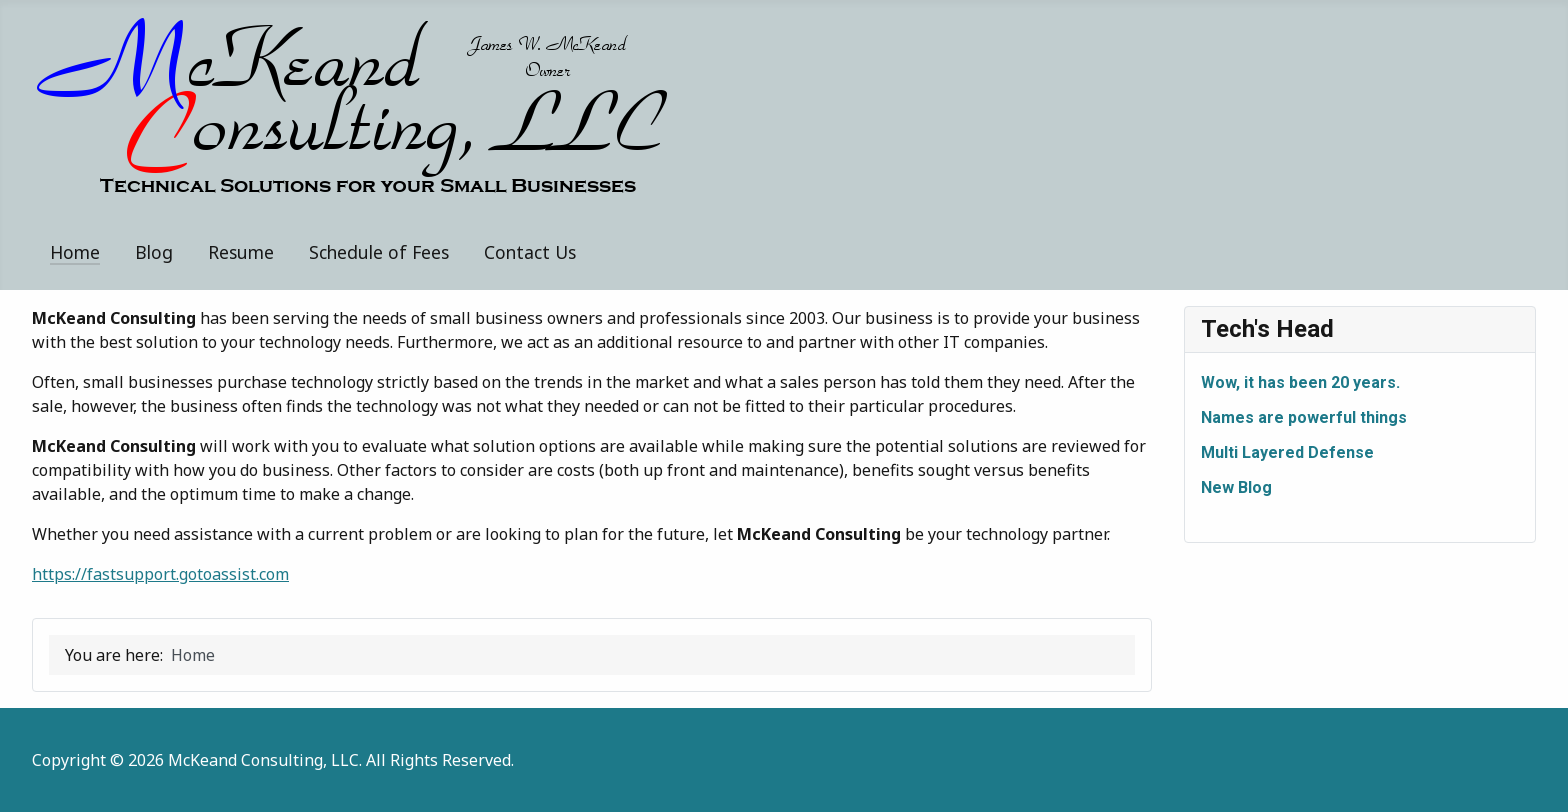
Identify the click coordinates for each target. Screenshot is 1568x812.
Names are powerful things (1304, 417)
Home (75, 252)
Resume (241, 252)
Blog (154, 252)
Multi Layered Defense (1287, 452)
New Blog (1236, 487)
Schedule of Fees (379, 252)
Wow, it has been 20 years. (1300, 382)
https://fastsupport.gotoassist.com (160, 574)
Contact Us (530, 252)
